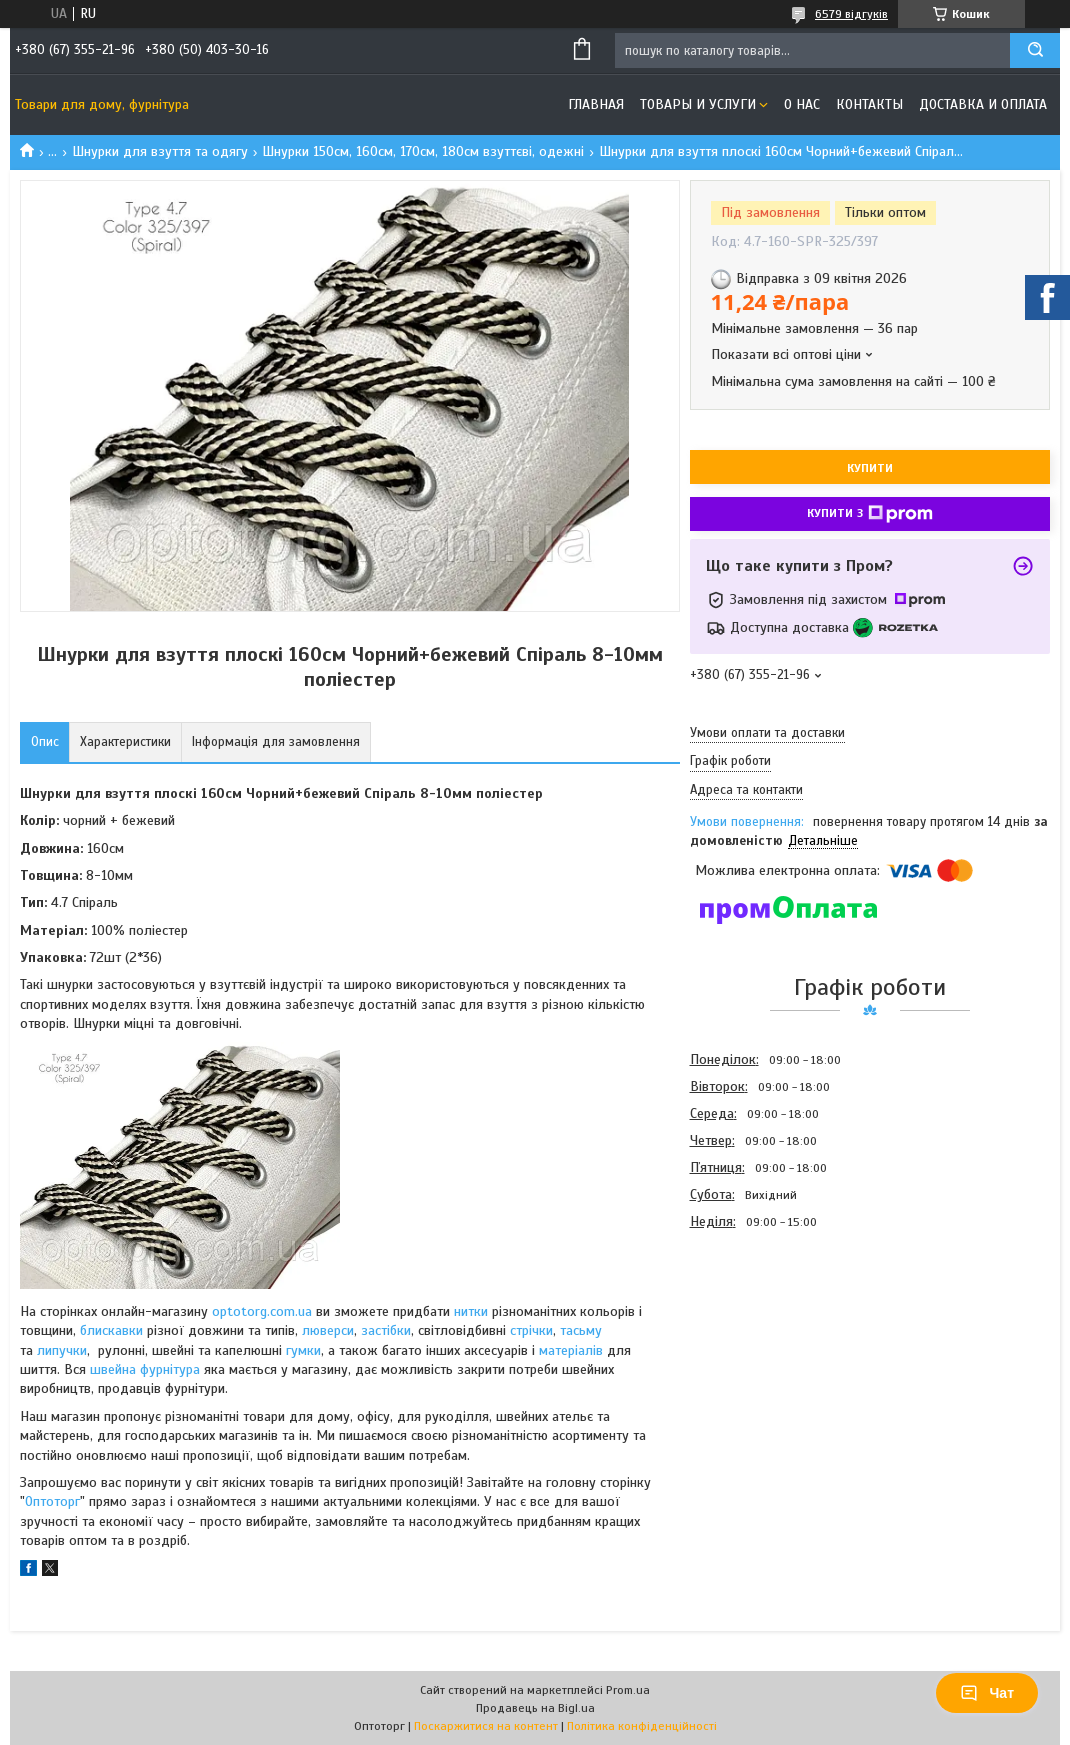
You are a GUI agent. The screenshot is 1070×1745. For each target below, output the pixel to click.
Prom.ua (628, 1690)
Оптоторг (52, 1501)
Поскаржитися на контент (486, 1726)
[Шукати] (1035, 50)
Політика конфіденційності (642, 1726)
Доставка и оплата (983, 104)
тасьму (581, 1330)
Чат (987, 1693)
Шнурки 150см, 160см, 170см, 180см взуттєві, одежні (423, 151)
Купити (870, 468)
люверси (328, 1330)
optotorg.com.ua (262, 1311)
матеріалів (571, 1350)
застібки (386, 1330)
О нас (802, 104)
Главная (596, 104)
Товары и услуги (698, 104)
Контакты (869, 104)
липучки (62, 1350)
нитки (471, 1311)
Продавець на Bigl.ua (535, 1708)
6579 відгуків (851, 14)
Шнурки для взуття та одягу (160, 151)
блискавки (111, 1330)
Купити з (870, 514)
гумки (303, 1350)
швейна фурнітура (147, 1369)
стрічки (531, 1330)
